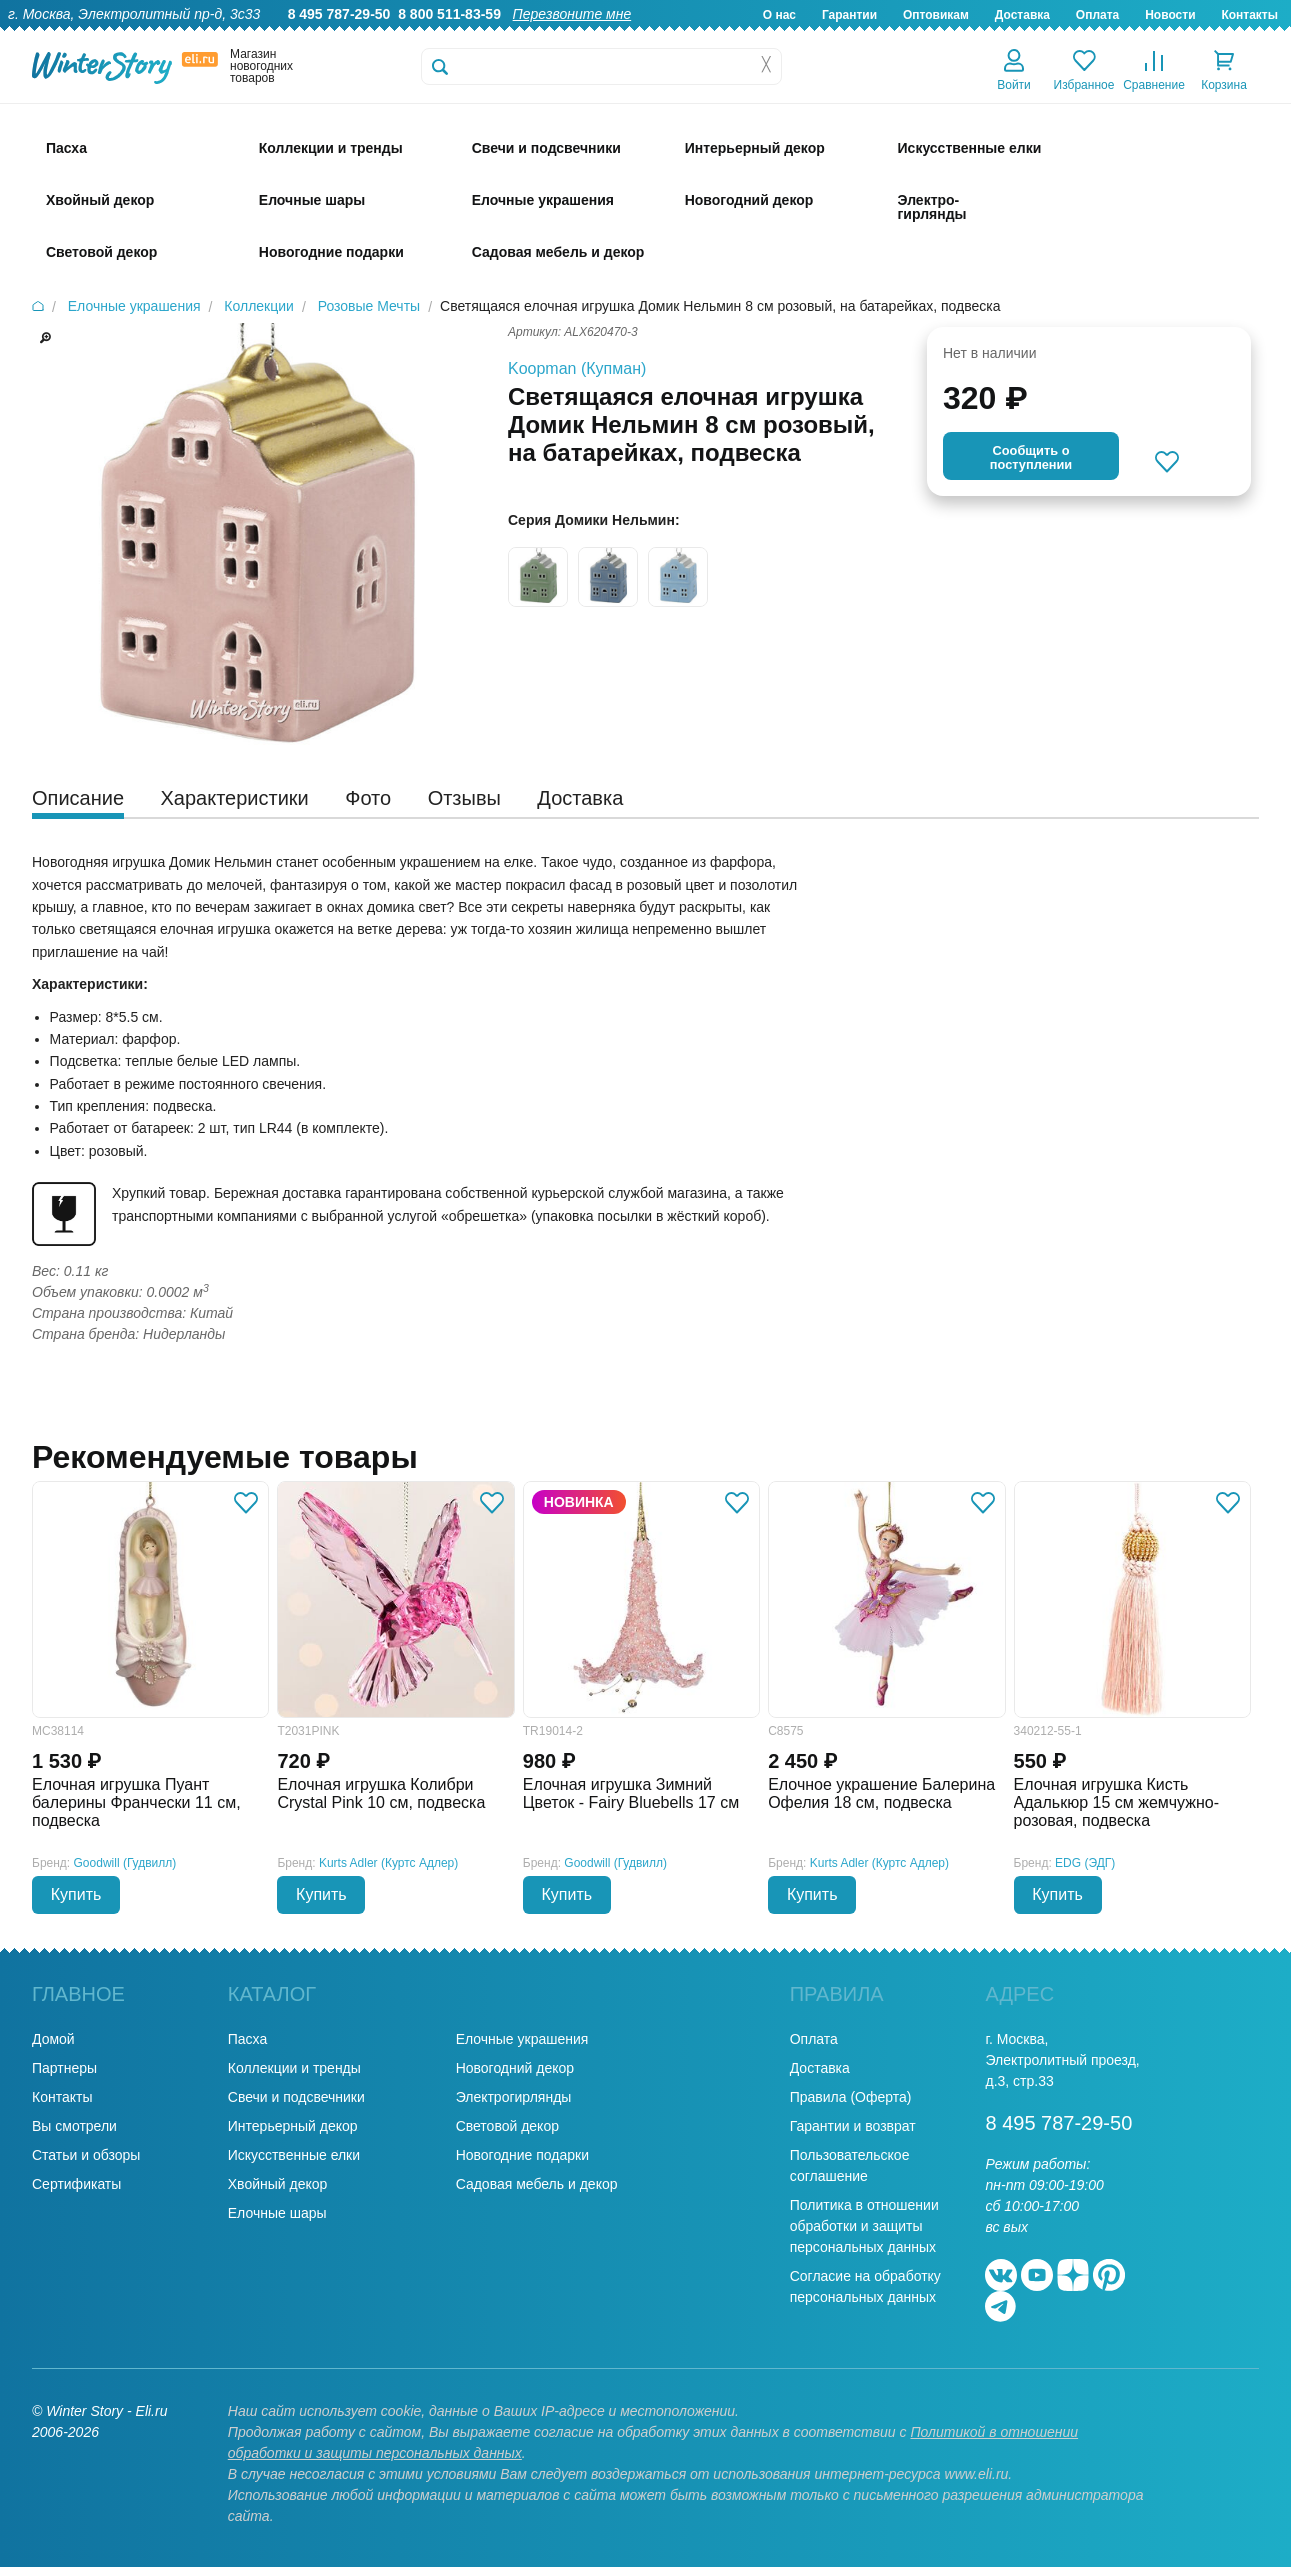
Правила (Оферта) (851, 2097)
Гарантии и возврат (853, 2126)
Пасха (247, 2039)
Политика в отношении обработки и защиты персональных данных (864, 2226)
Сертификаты (76, 2184)
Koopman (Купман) (577, 368)
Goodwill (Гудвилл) (125, 1863)
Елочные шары (277, 2213)
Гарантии (849, 15)
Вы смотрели (74, 2126)
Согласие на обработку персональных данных (865, 2286)
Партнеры (64, 2068)
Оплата (1097, 15)
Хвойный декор (278, 2184)
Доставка (1022, 15)
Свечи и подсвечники (296, 2097)
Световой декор (507, 2126)
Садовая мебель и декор (537, 2184)
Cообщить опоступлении (1031, 457)
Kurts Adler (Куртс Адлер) (388, 1863)
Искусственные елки (294, 2155)
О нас (779, 15)
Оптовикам (936, 15)
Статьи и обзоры (86, 2155)
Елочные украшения (522, 2039)
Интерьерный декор (293, 2126)
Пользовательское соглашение (850, 2165)
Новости (1170, 15)
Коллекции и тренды (294, 2068)
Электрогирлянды (514, 2097)
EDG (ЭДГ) (1085, 1863)
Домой (53, 2039)
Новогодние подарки (522, 2155)
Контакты (1249, 15)
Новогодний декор (515, 2068)
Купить (76, 1894)
